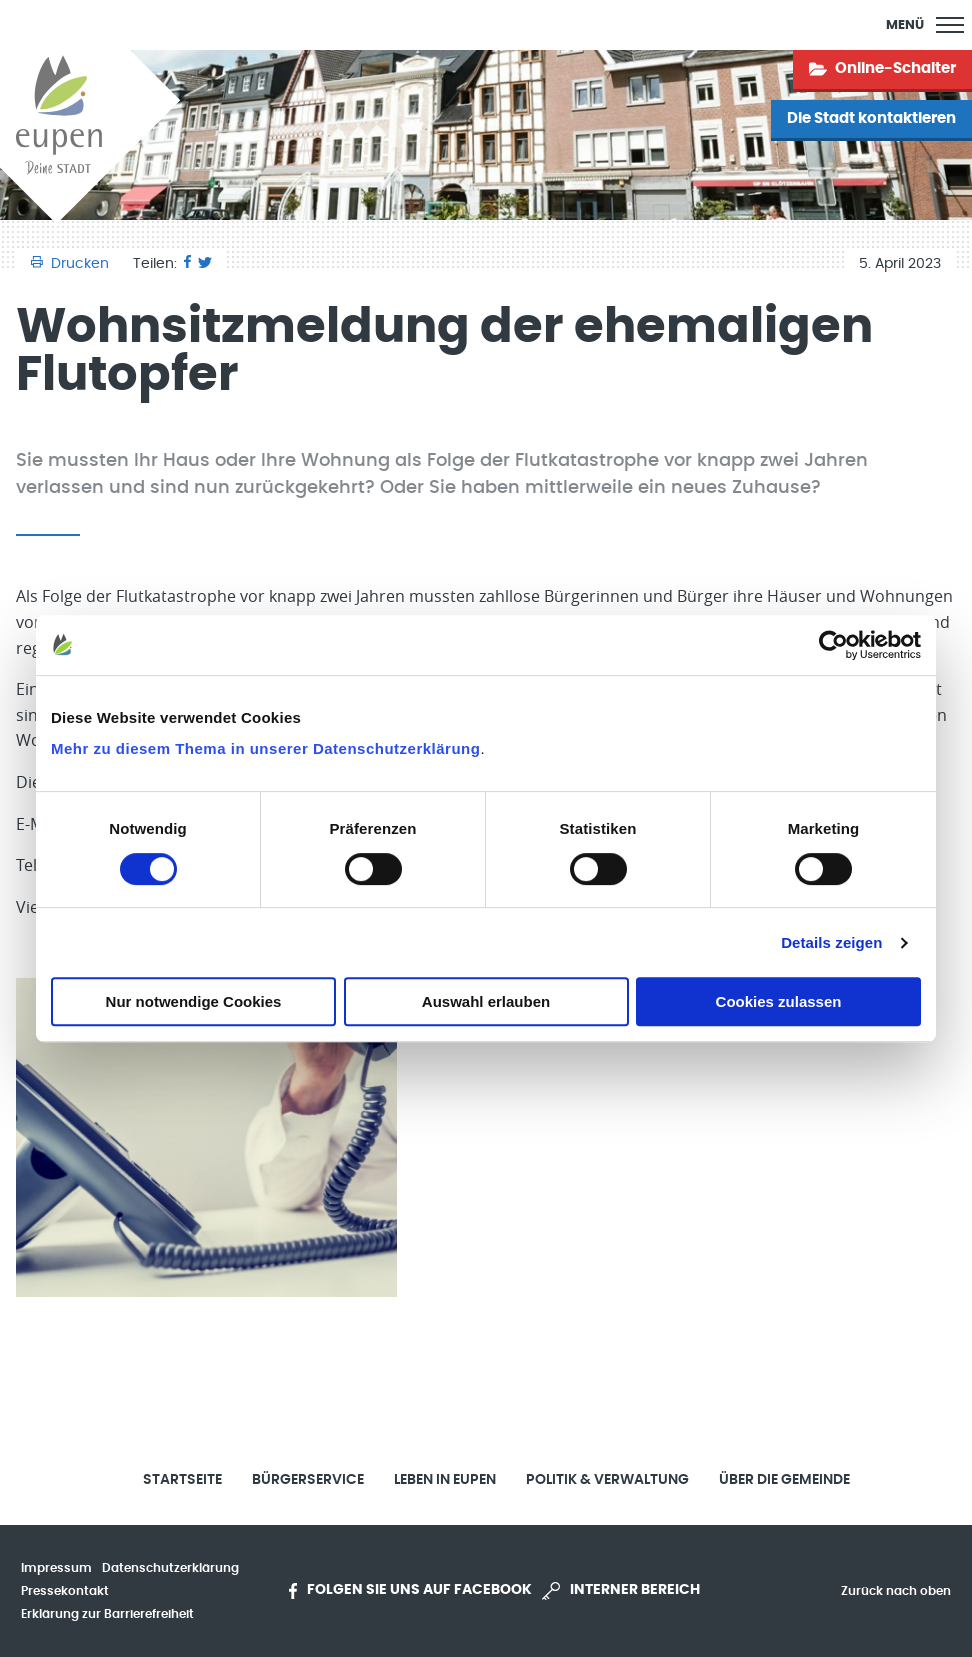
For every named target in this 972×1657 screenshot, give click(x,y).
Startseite (182, 1480)
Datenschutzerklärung (170, 1568)
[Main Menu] (925, 25)
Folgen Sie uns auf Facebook (410, 1591)
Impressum (56, 1568)
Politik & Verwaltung (607, 1480)
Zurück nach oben (896, 1591)
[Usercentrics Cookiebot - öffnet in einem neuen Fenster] (833, 645)
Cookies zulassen (779, 1001)
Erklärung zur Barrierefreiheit (107, 1614)
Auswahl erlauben (486, 1001)
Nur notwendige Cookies (194, 1001)
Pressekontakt (65, 1591)
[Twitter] (205, 264)
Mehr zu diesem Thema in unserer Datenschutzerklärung (265, 748)
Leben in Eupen (445, 1480)
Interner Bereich (621, 1591)
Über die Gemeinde (784, 1480)
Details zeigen (831, 942)
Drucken (72, 264)
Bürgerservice (308, 1480)
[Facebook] (187, 264)
